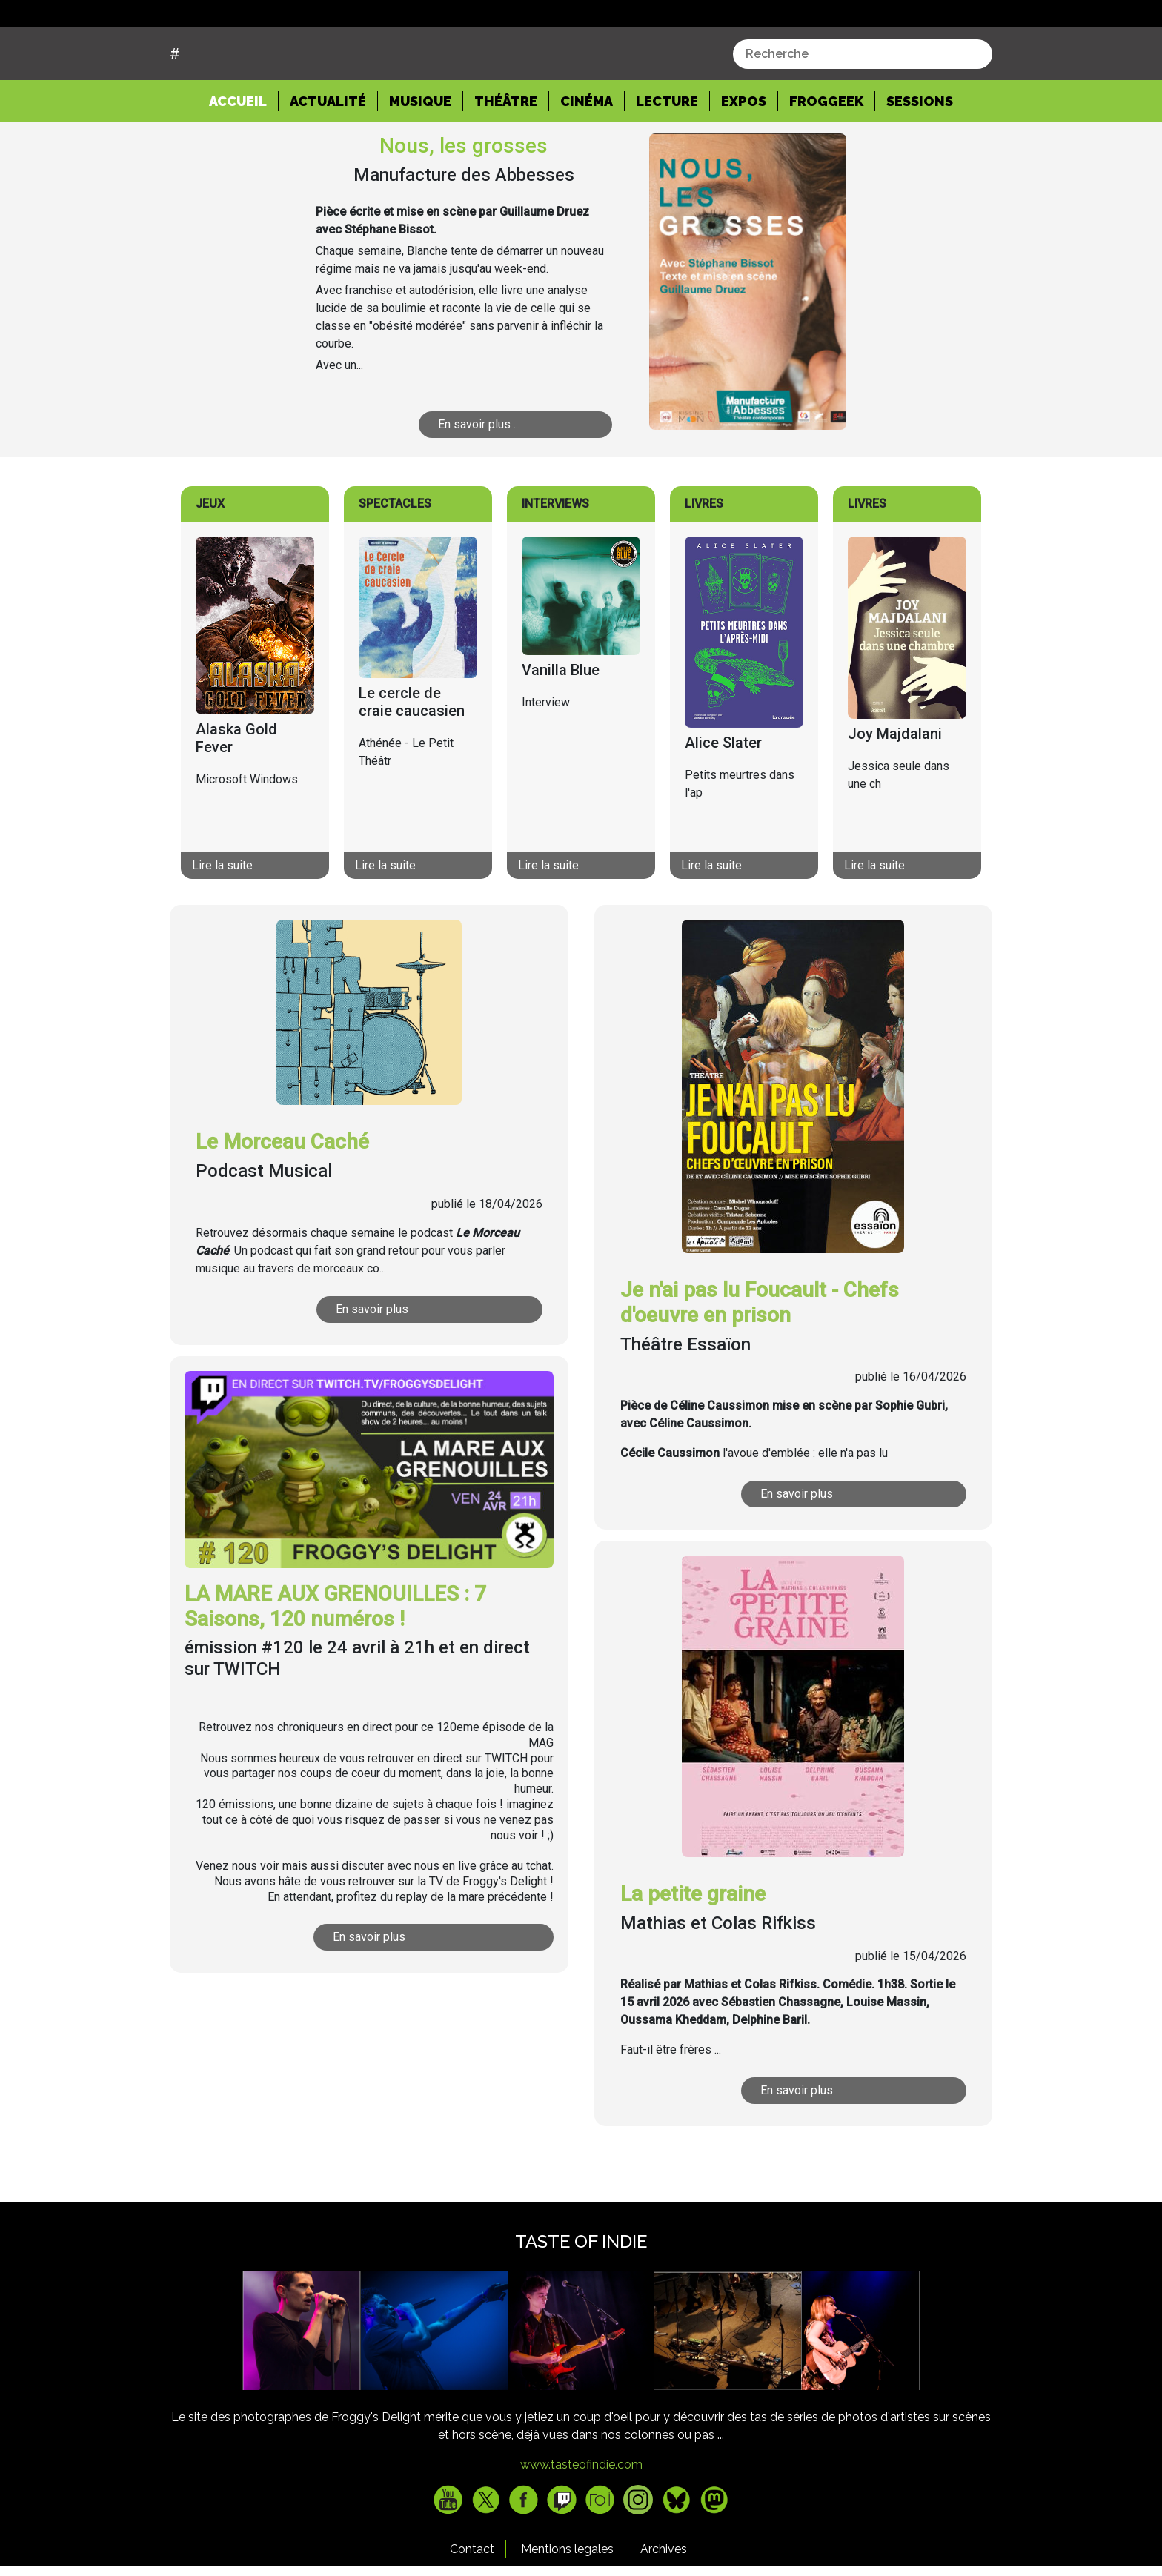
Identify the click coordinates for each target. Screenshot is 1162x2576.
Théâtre (505, 157)
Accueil (244, 156)
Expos (743, 157)
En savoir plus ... (480, 481)
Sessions (919, 157)
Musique (420, 157)
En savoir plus (372, 1365)
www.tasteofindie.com (581, 2521)
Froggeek (826, 157)
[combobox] (862, 110)
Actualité (328, 157)
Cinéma (586, 157)
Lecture (667, 157)
